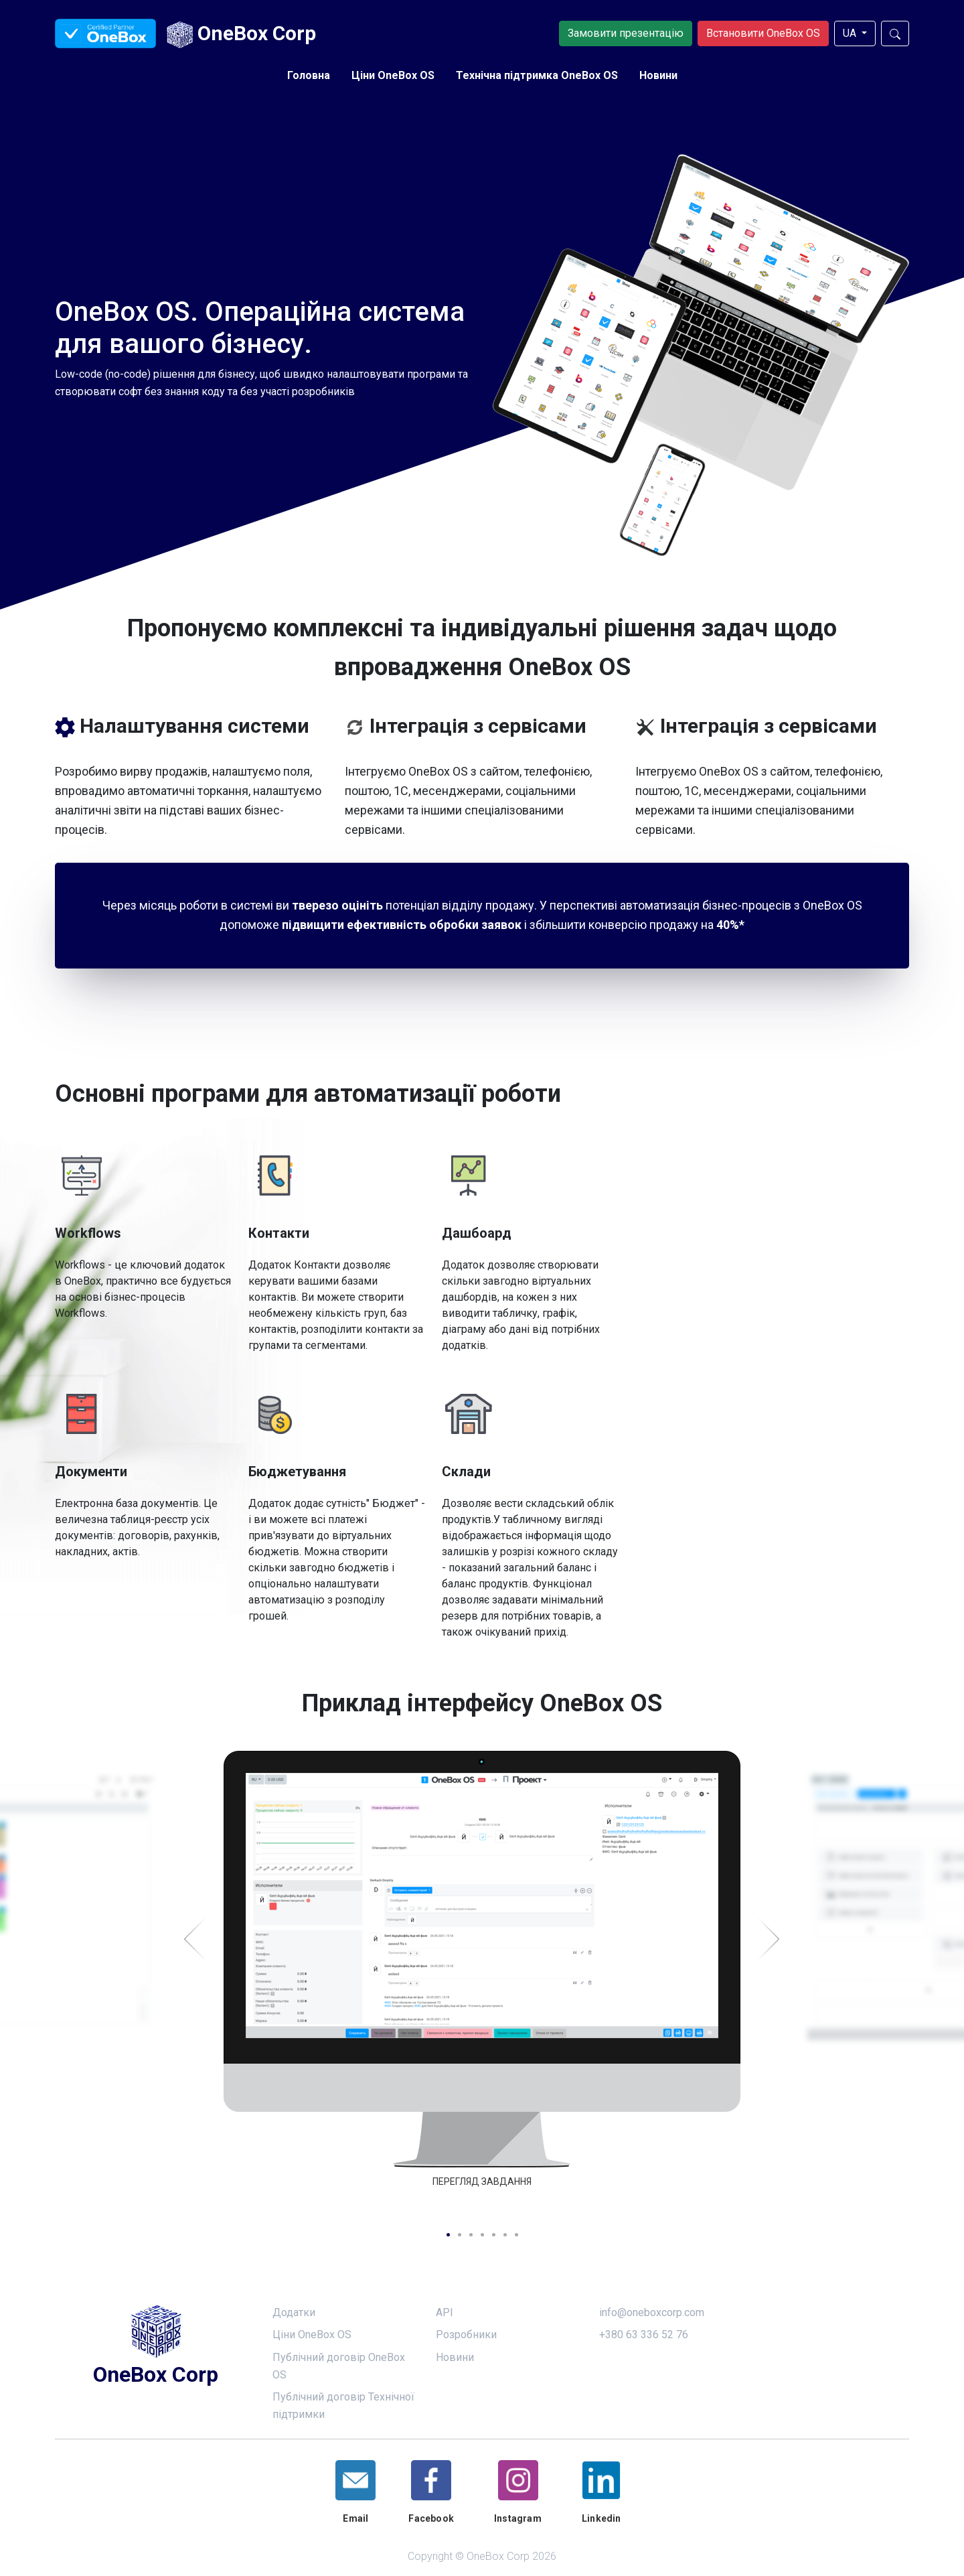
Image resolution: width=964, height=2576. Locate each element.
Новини (658, 75)
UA (851, 33)
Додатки (293, 2312)
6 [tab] (505, 2234)
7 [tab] (516, 2234)
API (444, 2312)
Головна (308, 75)
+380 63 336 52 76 (643, 2334)
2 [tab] (459, 2234)
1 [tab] (448, 2234)
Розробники (466, 2334)
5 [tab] (493, 2234)
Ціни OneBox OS (392, 75)
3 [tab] (471, 2234)
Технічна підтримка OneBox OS (537, 75)
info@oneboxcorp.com (651, 2312)
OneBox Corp (241, 34)
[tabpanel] (482, 1981)
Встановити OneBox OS (763, 33)
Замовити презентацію (626, 33)
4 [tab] (482, 2234)
